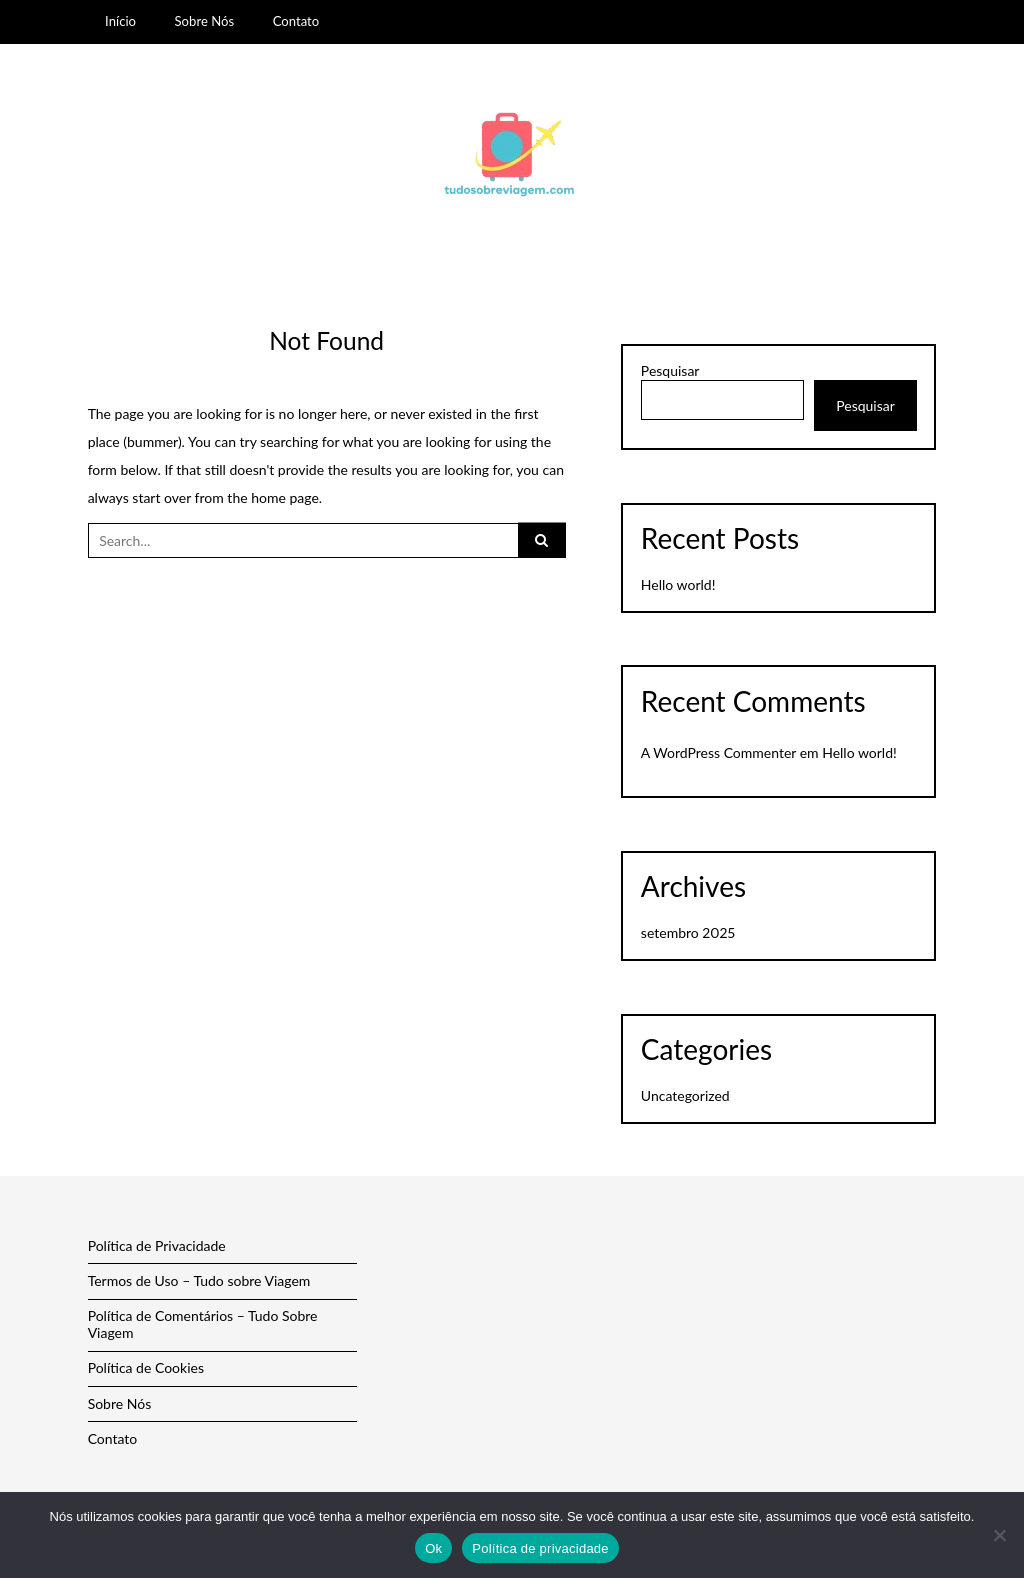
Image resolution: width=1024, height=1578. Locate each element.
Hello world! (678, 584)
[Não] (999, 1535)
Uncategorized (685, 1095)
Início (120, 21)
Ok (433, 1548)
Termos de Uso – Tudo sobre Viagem (199, 1280)
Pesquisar (670, 371)
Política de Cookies (146, 1367)
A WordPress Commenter (718, 752)
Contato (296, 21)
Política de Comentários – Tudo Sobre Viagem (203, 1324)
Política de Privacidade (157, 1245)
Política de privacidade (540, 1548)
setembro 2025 (688, 932)
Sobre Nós (205, 21)
